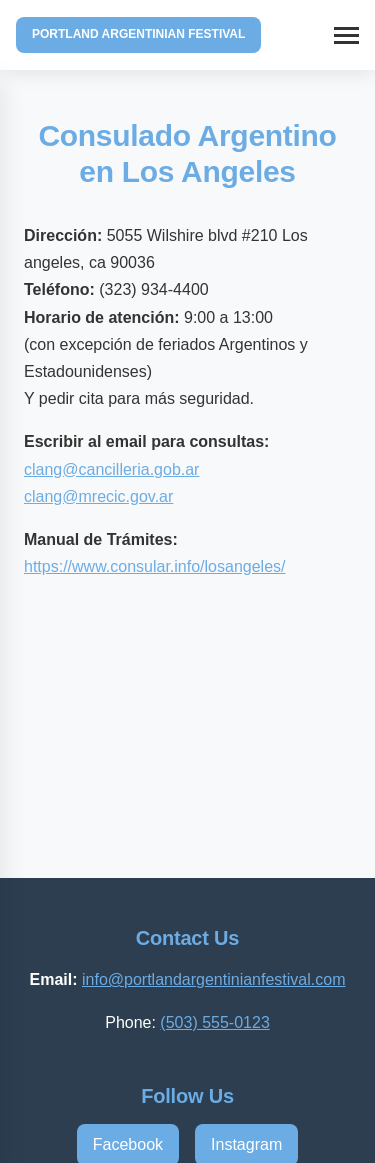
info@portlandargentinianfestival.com (214, 979)
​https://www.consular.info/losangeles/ (154, 566)
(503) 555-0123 (214, 1022)
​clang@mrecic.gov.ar (98, 496)
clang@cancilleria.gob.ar (111, 469)
